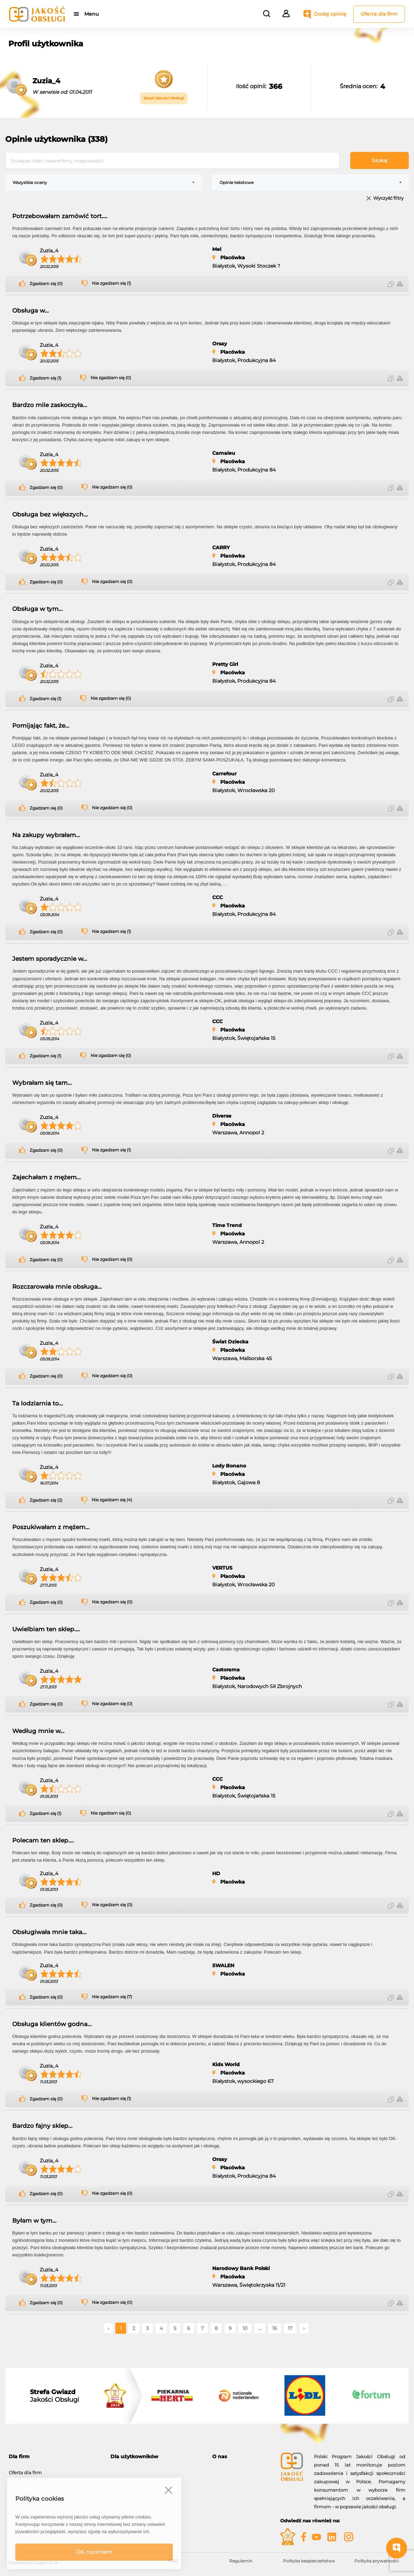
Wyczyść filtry (388, 198)
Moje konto (123, 2469)
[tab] (54, 2456)
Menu (91, 14)
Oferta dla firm (379, 14)
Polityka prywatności (376, 2560)
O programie (226, 2469)
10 (245, 2328)
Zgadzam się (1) (45, 378)
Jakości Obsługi (54, 2396)
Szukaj (380, 160)
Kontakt (221, 2477)
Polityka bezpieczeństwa (309, 2560)
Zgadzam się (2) (46, 1500)
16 (274, 2328)
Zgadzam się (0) (46, 283)
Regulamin (240, 2560)
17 (290, 2328)
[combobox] (103, 183)
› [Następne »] (304, 2328)
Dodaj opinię (330, 14)
